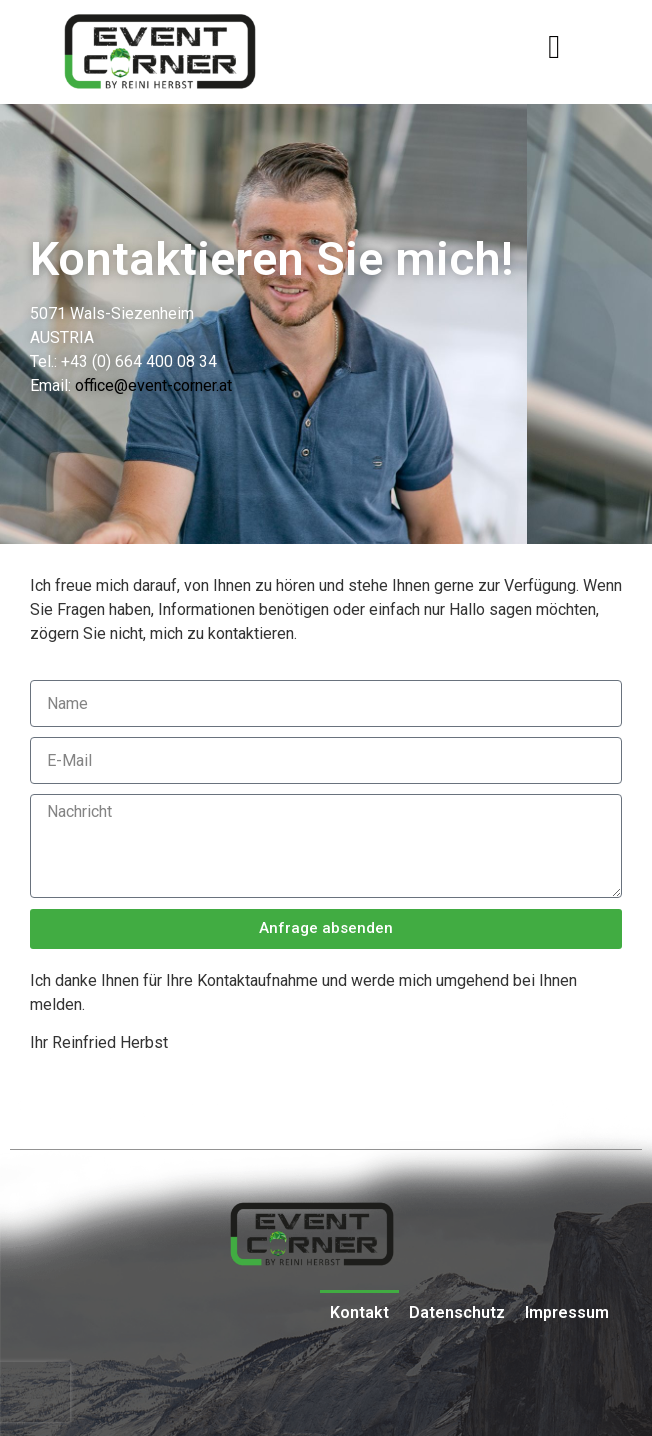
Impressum (567, 1312)
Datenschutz (457, 1312)
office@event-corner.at (153, 385)
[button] (554, 47)
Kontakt (359, 1312)
